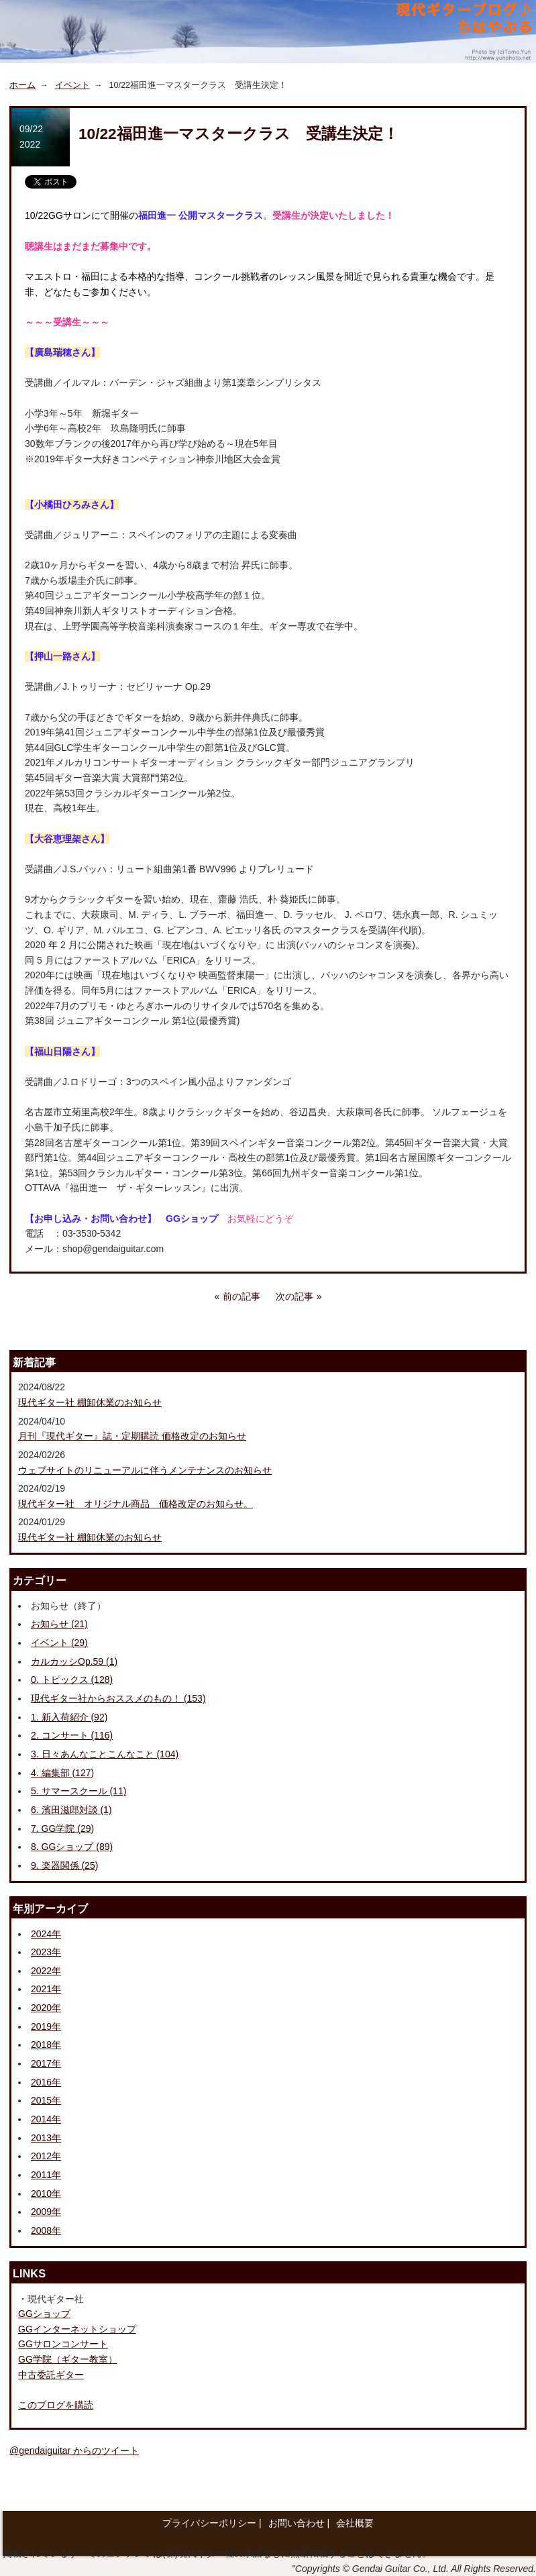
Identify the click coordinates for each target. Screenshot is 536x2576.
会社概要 (355, 2523)
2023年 (46, 1952)
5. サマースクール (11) (78, 1791)
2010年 (46, 2193)
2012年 (46, 2156)
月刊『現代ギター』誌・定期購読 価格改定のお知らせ (132, 1436)
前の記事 (241, 1296)
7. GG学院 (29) (62, 1828)
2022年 (46, 1970)
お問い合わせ (296, 2523)
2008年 (46, 2230)
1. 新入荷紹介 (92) (69, 1717)
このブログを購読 (55, 2405)
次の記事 (294, 1296)
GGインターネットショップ (77, 2329)
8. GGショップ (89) (72, 1846)
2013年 (46, 2137)
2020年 (46, 2007)
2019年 (46, 2026)
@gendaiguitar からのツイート (74, 2450)
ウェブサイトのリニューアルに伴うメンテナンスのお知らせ (145, 1470)
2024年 (46, 1933)
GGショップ (44, 2313)
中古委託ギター (51, 2374)
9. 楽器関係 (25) (64, 1865)
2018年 (46, 2044)
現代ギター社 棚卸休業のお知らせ (90, 1402)
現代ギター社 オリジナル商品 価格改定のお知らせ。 (135, 1503)
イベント (72, 85)
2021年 (46, 1988)
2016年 (46, 2082)
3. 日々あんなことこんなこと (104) (104, 1754)
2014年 (46, 2119)
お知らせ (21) (59, 1623)
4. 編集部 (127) (62, 1772)
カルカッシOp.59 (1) (74, 1661)
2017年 (46, 2063)
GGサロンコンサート (63, 2343)
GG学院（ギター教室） (67, 2359)
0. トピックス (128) (72, 1679)
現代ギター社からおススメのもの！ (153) (118, 1698)
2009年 (46, 2211)
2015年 (46, 2100)
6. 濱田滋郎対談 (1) (71, 1809)
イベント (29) (59, 1642)
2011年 (46, 2174)
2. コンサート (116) (72, 1735)
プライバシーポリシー (209, 2523)
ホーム (22, 85)
